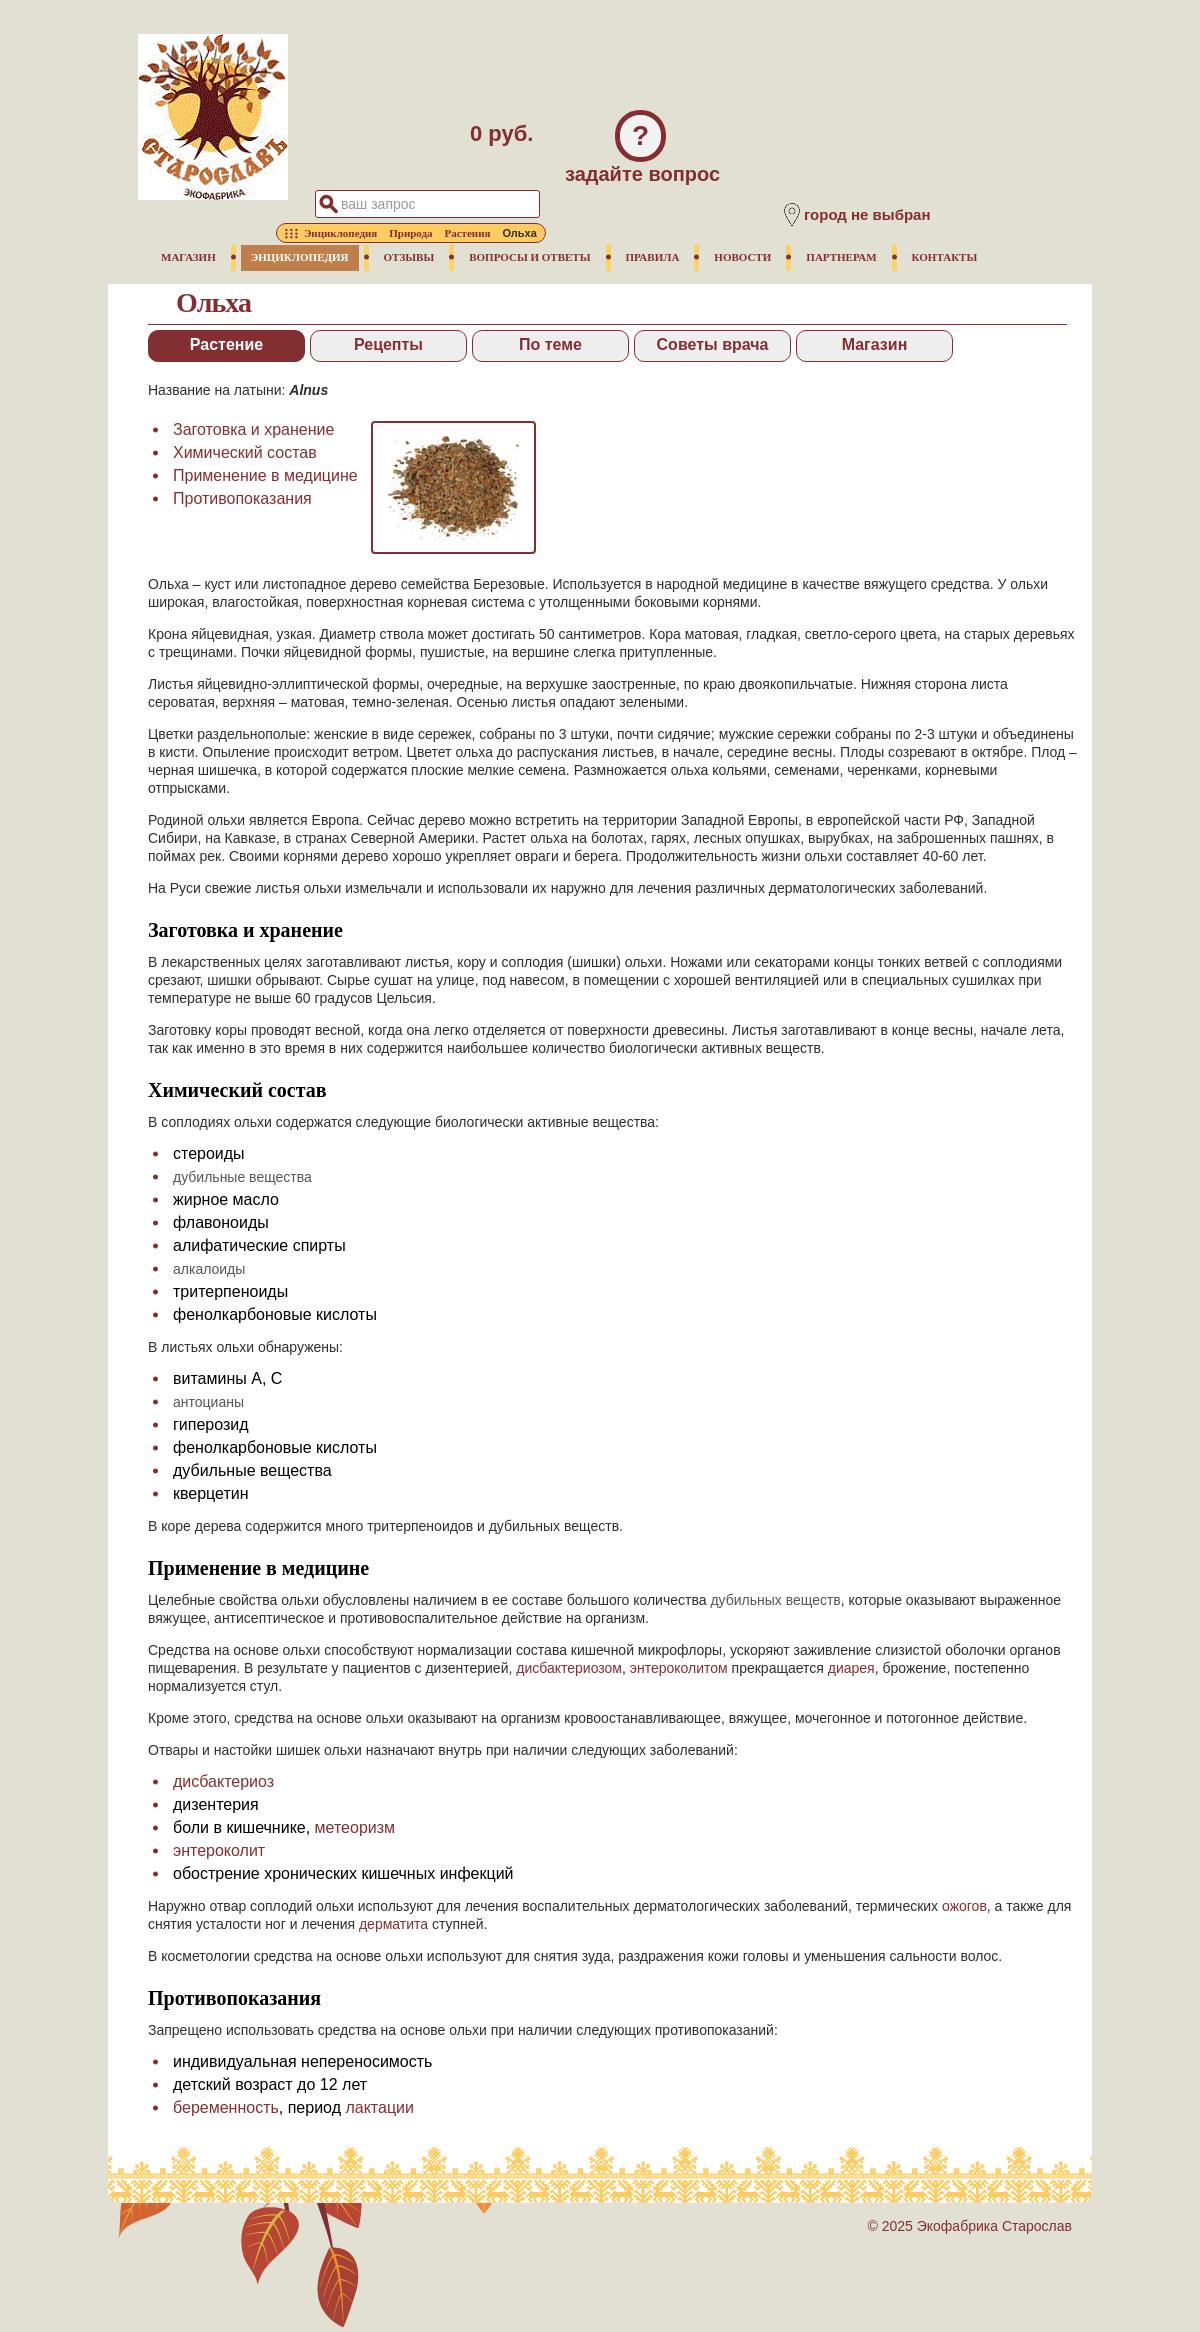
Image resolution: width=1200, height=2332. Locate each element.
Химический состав (245, 452)
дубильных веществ (775, 1600)
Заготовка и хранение (253, 429)
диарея (851, 1668)
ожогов (964, 1906)
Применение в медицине (265, 475)
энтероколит (219, 1850)
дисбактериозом (569, 1668)
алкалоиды (209, 1269)
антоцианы (208, 1402)
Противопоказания (242, 498)
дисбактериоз (223, 1781)
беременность (226, 2107)
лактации (379, 2107)
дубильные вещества (242, 1177)
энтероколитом (679, 1668)
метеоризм (355, 1827)
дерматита (393, 1924)
